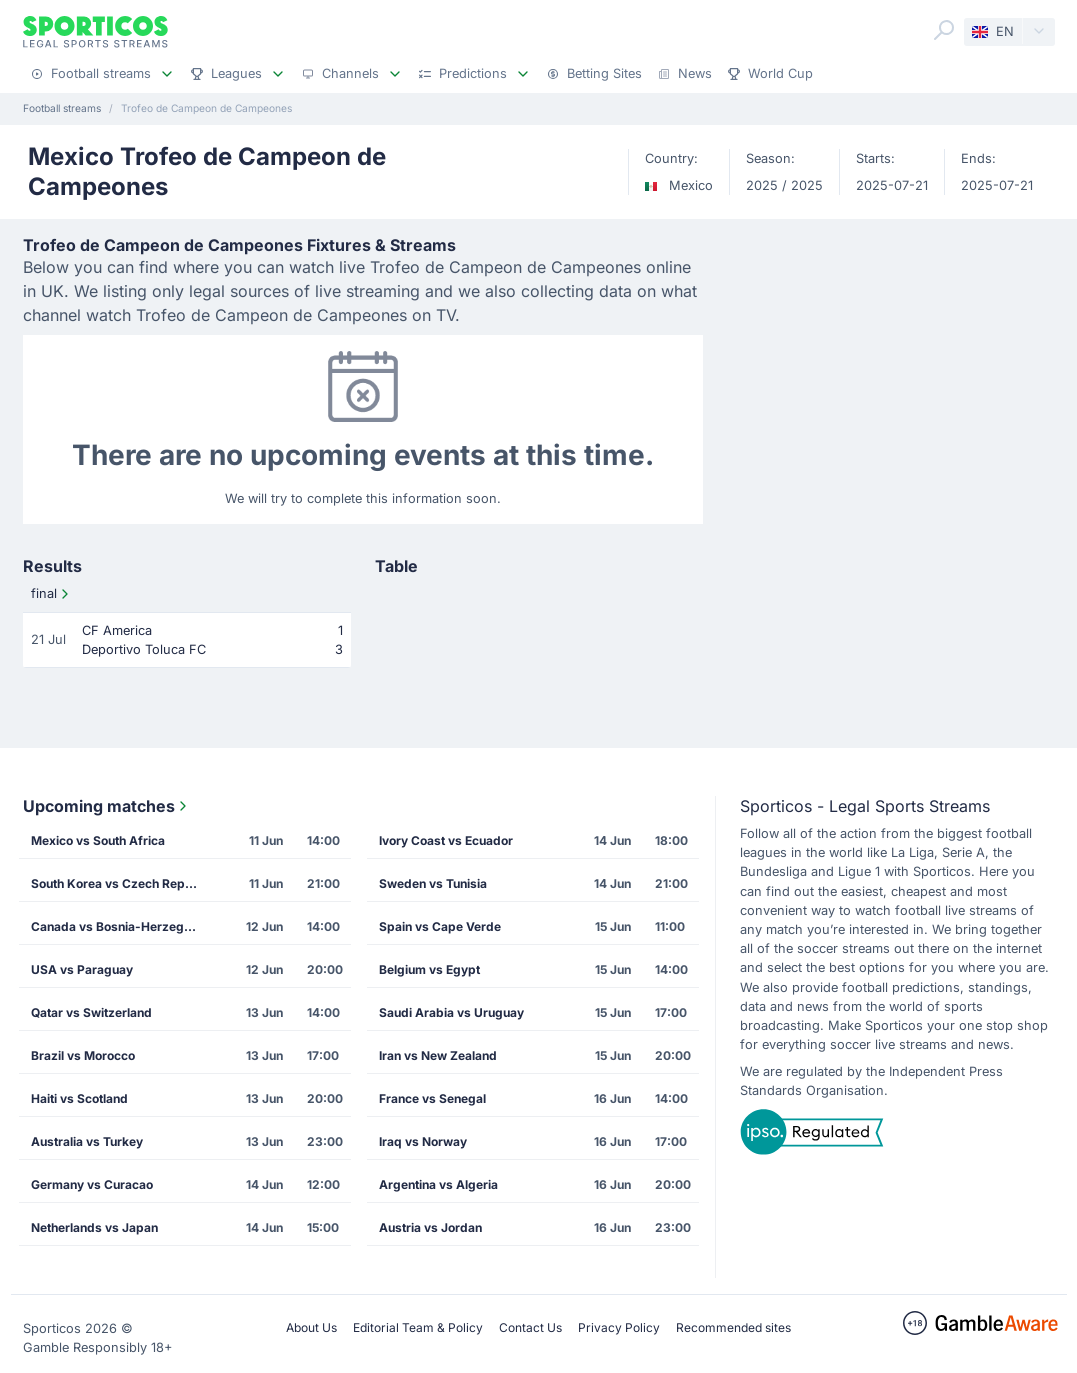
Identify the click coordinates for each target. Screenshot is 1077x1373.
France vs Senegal (432, 1098)
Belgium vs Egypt (429, 969)
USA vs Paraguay (82, 969)
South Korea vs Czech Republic (122, 883)
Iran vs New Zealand (438, 1055)
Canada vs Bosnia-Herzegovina (122, 926)
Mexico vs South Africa (98, 840)
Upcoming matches (107, 806)
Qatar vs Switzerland (91, 1012)
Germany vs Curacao (92, 1184)
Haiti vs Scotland (79, 1098)
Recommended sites (733, 1327)
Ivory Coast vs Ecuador (446, 840)
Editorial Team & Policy (418, 1327)
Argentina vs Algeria (438, 1184)
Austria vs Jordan (430, 1227)
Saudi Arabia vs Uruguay (451, 1012)
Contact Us (530, 1327)
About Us (311, 1327)
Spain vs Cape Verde (440, 926)
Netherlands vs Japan (94, 1227)
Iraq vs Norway (423, 1141)
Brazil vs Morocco (83, 1055)
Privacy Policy (619, 1327)
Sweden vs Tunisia (433, 883)
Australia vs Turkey (87, 1141)
